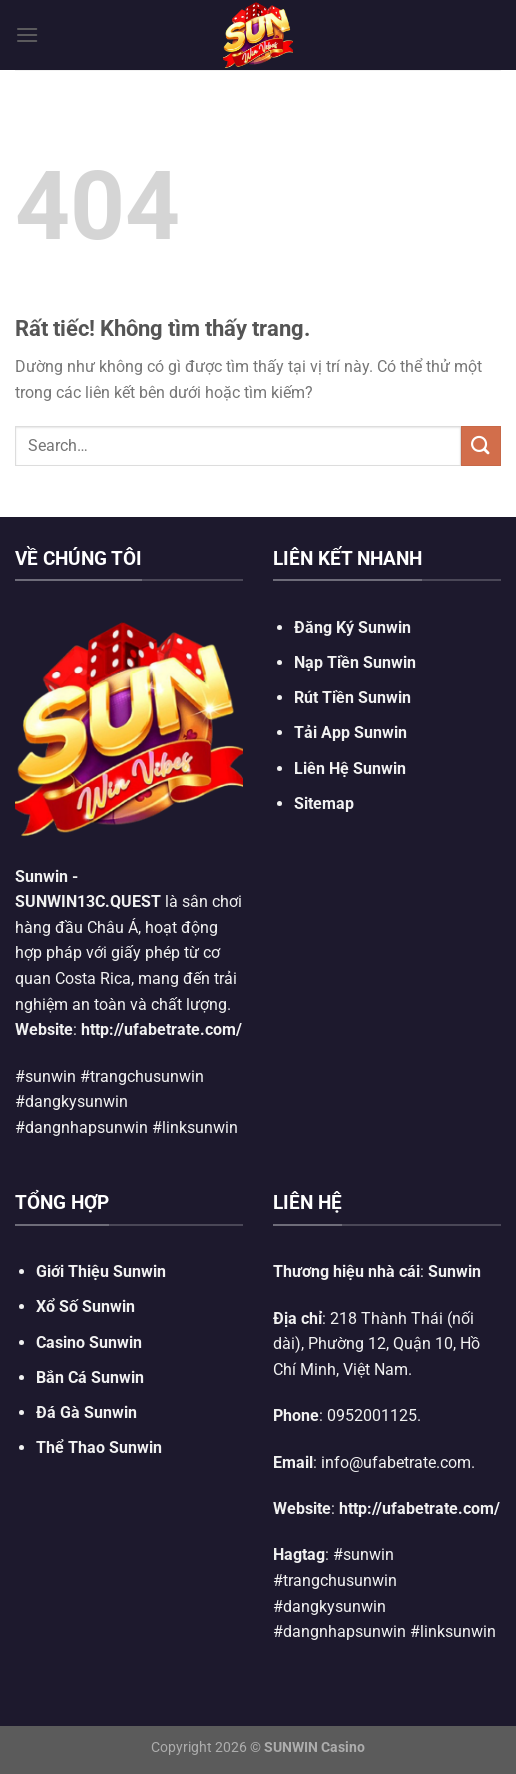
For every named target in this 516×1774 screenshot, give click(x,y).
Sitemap (324, 803)
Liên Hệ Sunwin (350, 768)
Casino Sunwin (89, 1342)
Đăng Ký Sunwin (352, 627)
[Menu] (27, 34)
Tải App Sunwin (350, 732)
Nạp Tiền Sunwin (355, 662)
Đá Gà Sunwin (86, 1412)
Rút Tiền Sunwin (352, 697)
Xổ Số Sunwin (85, 1306)
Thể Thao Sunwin (99, 1447)
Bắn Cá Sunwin (90, 1377)
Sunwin (41, 876)
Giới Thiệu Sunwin (101, 1271)
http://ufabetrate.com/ (161, 1029)
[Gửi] (481, 445)
